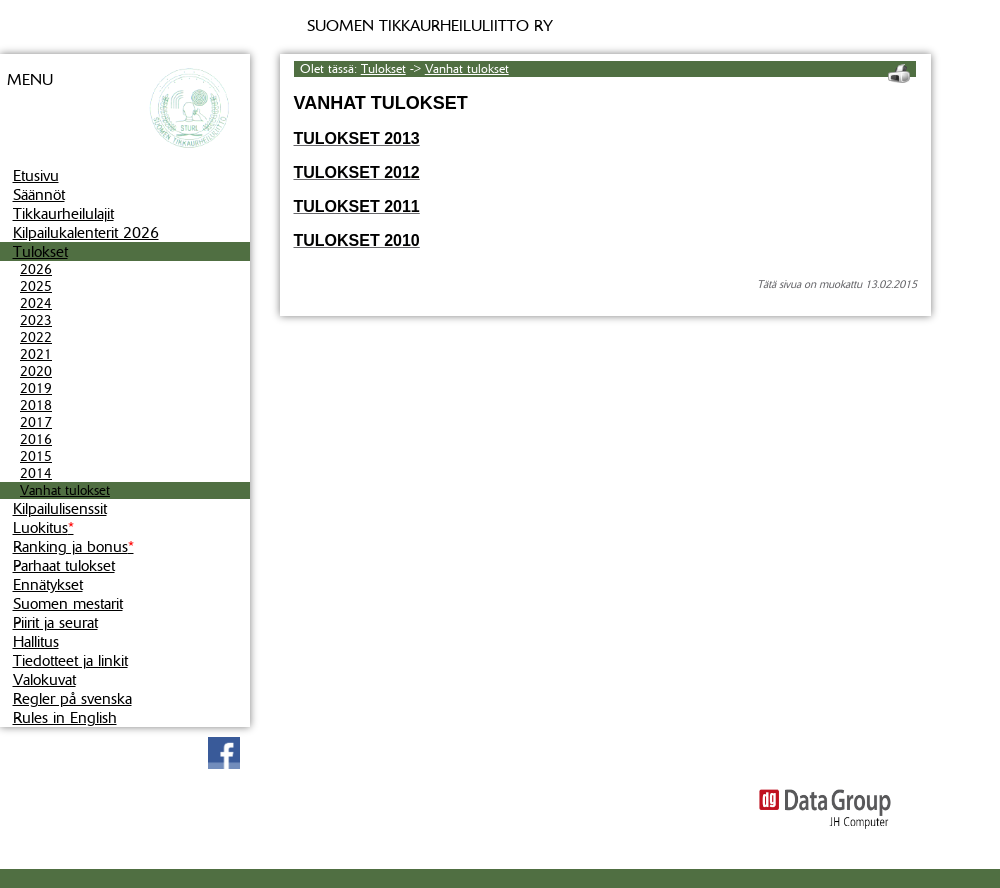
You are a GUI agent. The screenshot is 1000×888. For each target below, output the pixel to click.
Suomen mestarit (68, 603)
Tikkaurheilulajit (63, 213)
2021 (36, 354)
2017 (36, 422)
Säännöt (39, 194)
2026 (36, 269)
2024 (36, 303)
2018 (36, 405)
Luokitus (43, 527)
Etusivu (36, 175)
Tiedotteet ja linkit (70, 660)
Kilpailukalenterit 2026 (86, 232)
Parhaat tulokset (64, 565)
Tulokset (40, 251)
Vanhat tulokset (65, 490)
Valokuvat (44, 679)
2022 (36, 337)
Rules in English (65, 717)
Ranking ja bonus (73, 546)
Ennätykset (48, 584)
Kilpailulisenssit (60, 508)
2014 (36, 473)
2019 (36, 388)
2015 (36, 456)
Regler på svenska (72, 698)
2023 (36, 320)
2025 (36, 286)
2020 (36, 371)
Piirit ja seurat (55, 622)
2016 (36, 439)
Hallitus (36, 641)
